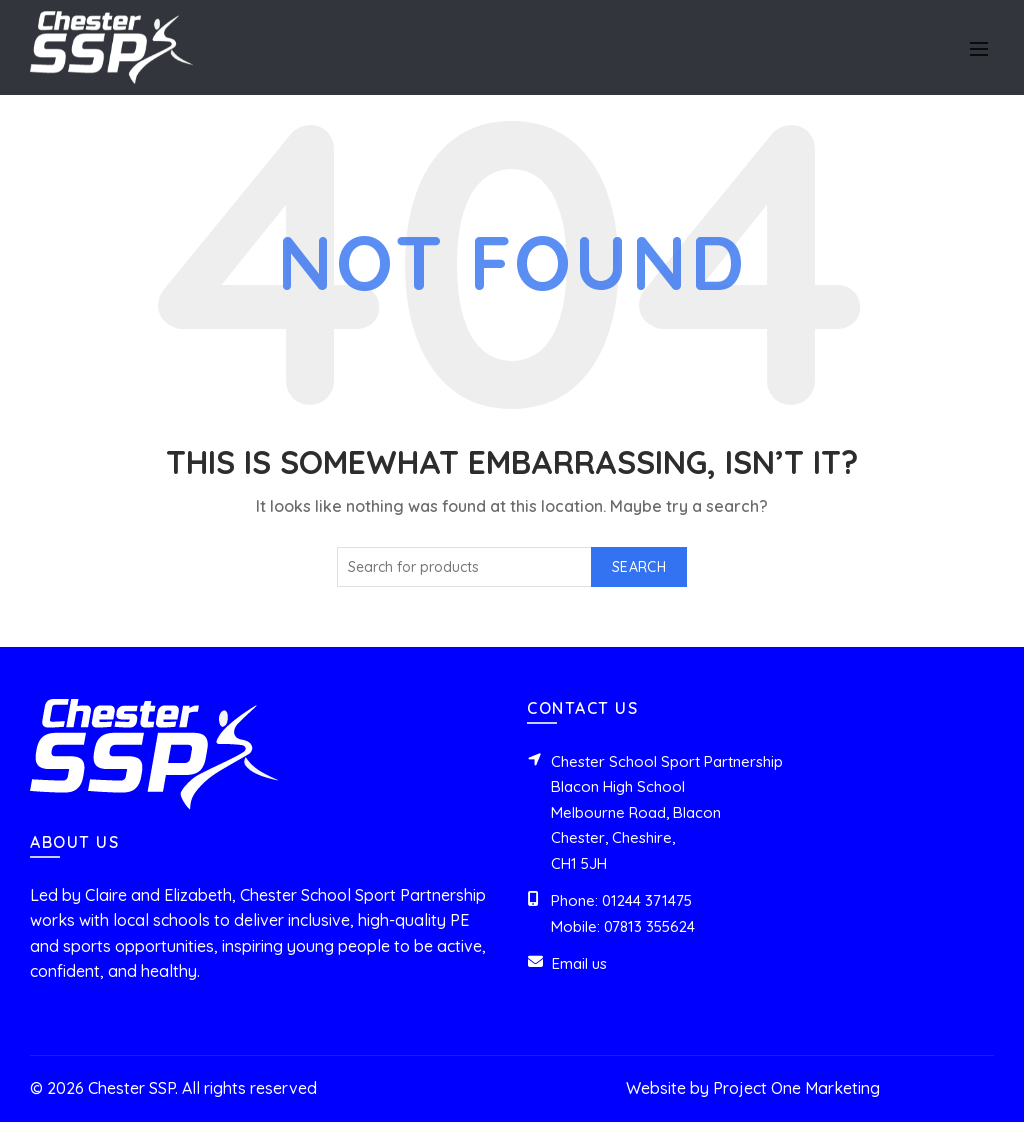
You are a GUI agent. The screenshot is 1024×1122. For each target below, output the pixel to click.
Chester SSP (131, 1088)
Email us (579, 963)
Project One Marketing (796, 1088)
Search (639, 567)
